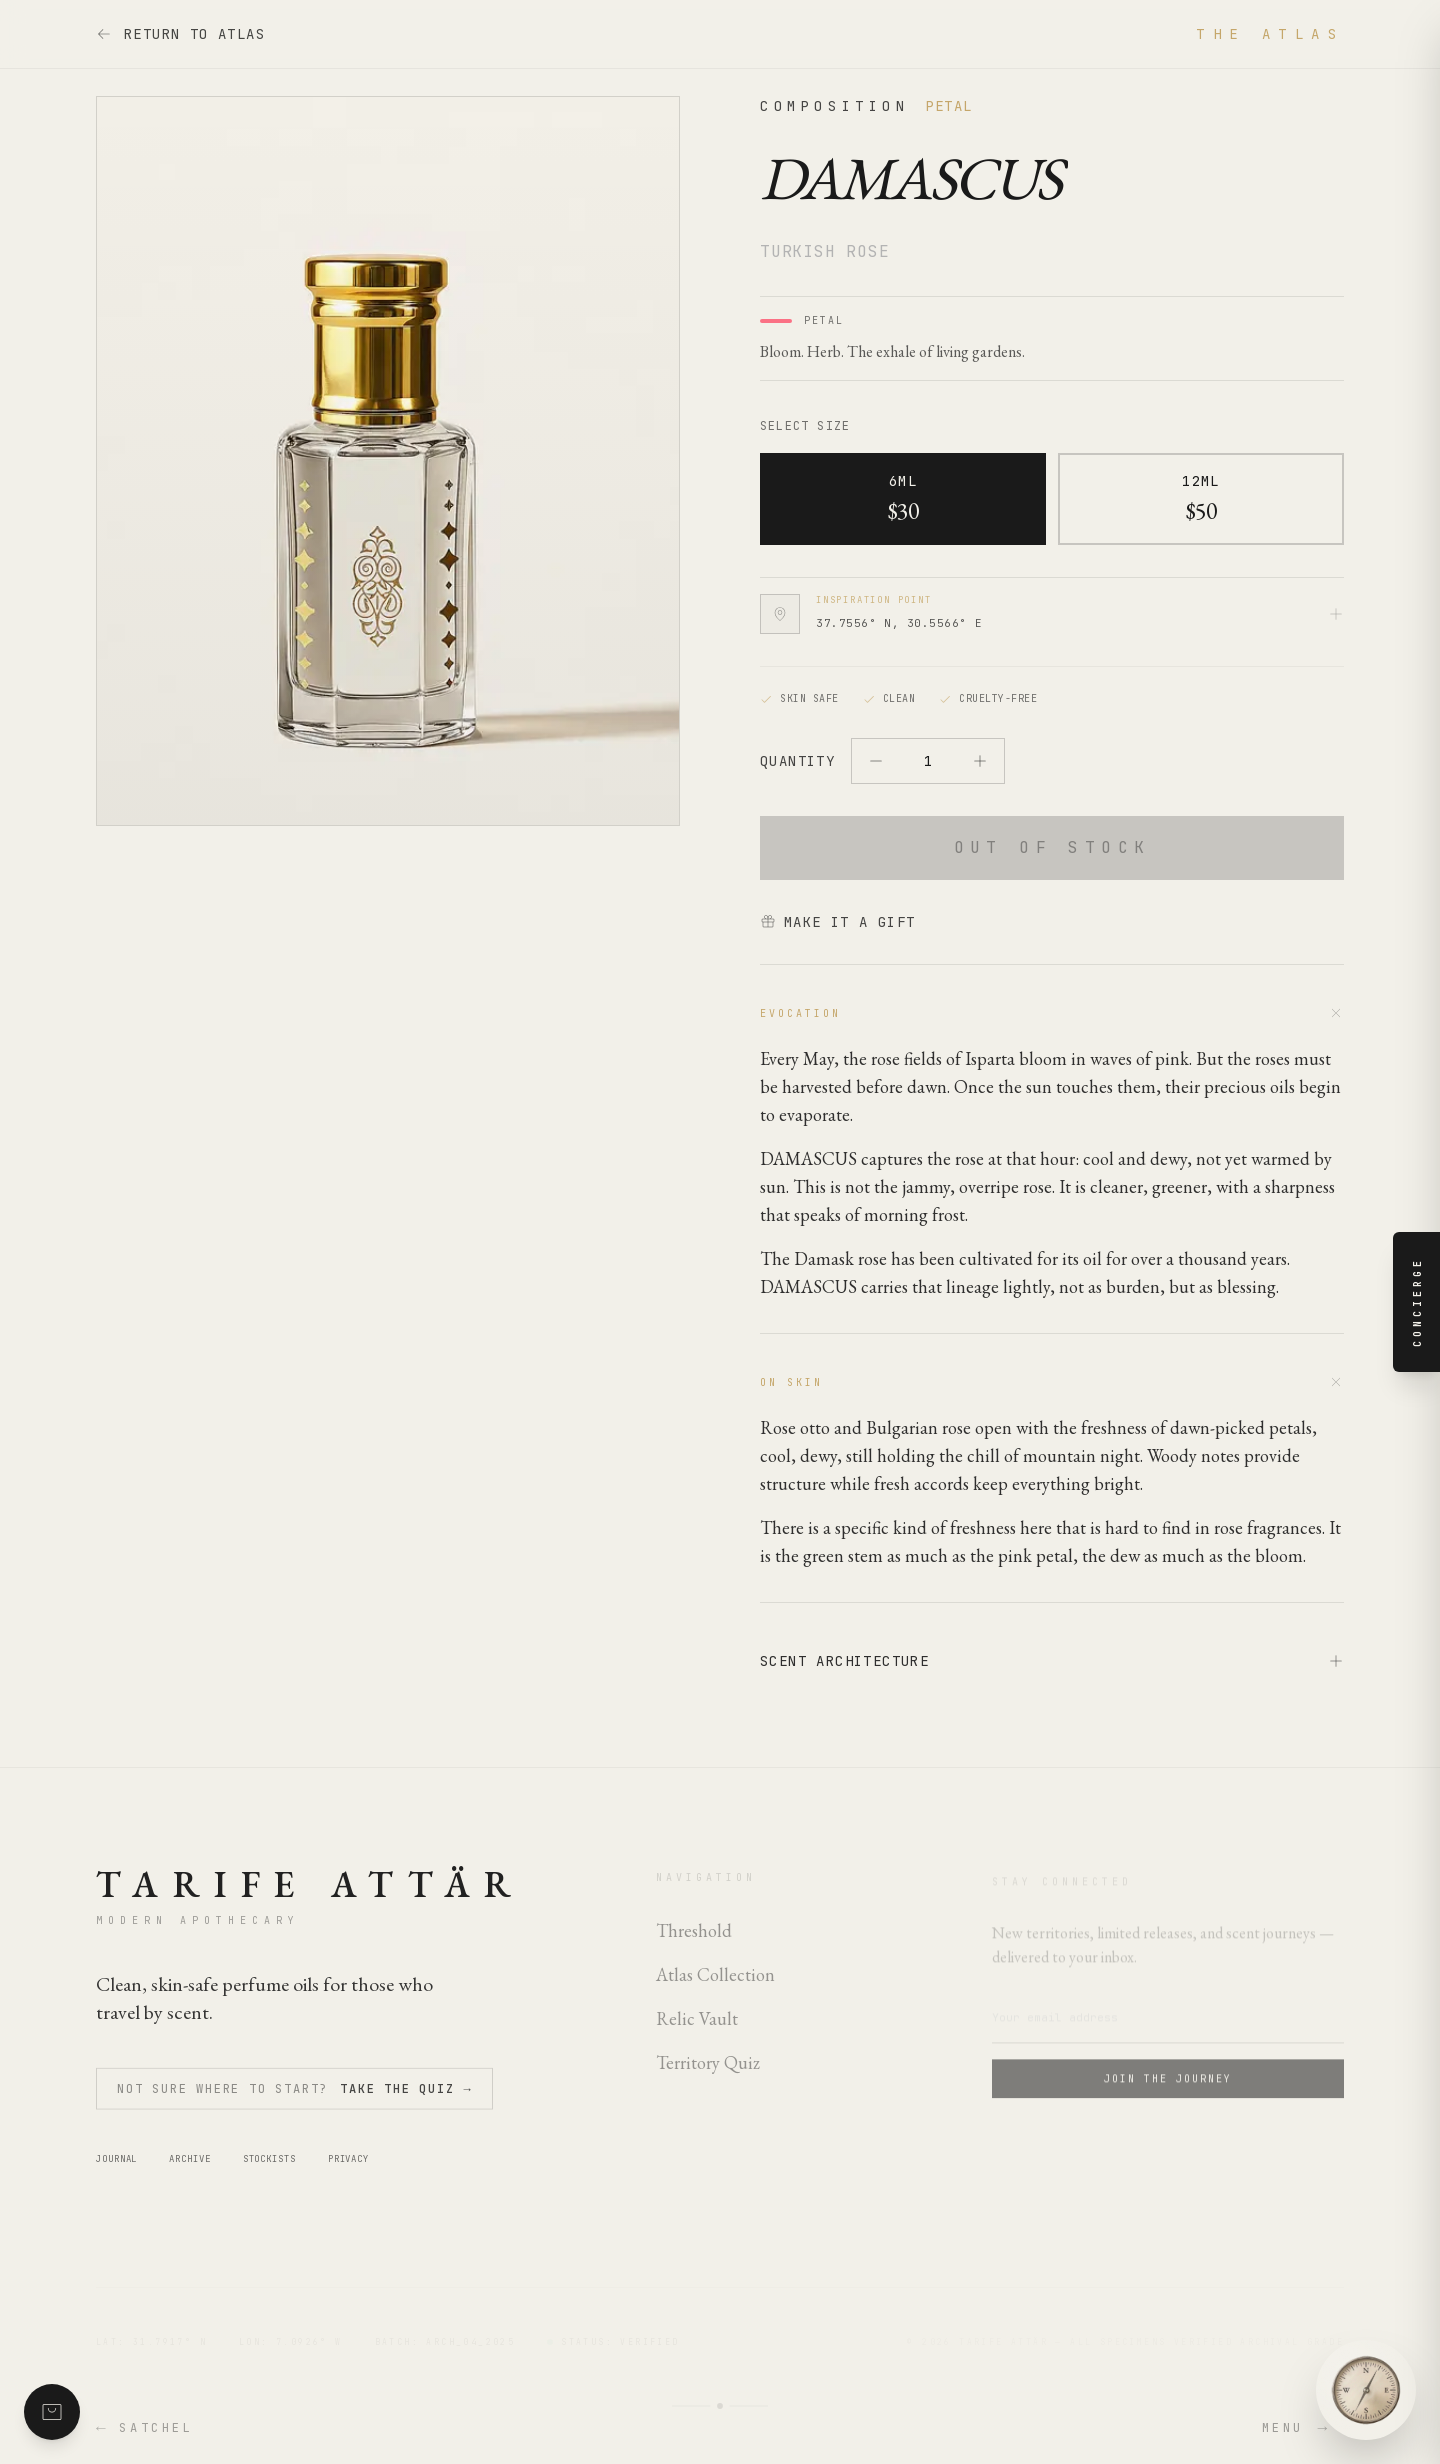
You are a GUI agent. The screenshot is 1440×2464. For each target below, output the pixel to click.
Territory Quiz (708, 2073)
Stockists (269, 2171)
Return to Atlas (180, 34)
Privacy (348, 2171)
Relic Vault (697, 2029)
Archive (189, 2171)
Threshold (694, 1941)
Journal (116, 2171)
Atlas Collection (715, 1985)
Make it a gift (838, 922)
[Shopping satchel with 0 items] (52, 2412)
